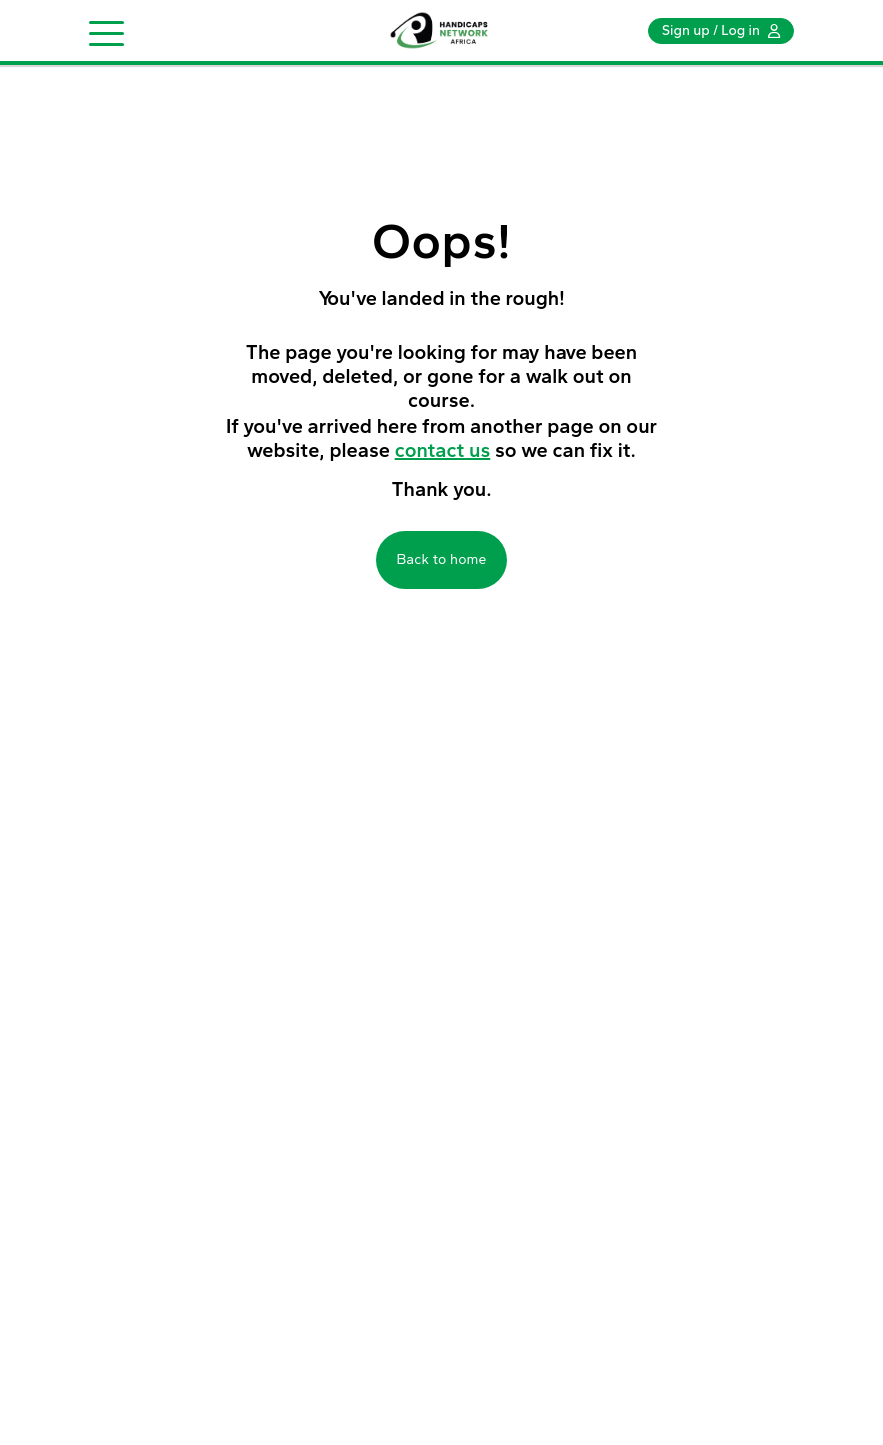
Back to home (441, 559)
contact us (443, 450)
